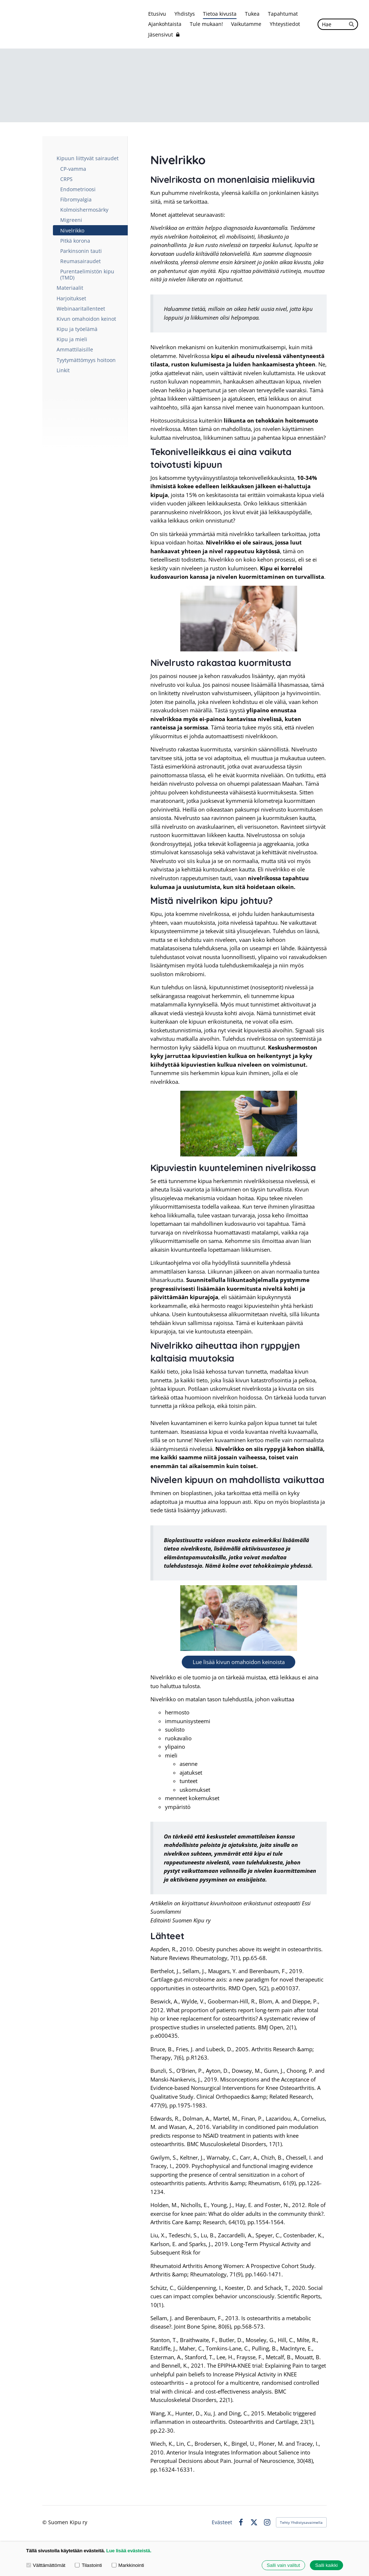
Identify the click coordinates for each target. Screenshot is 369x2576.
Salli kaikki (326, 2565)
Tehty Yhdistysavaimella (301, 2522)
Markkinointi (128, 2565)
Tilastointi (88, 2565)
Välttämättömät (45, 2565)
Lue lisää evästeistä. (128, 2550)
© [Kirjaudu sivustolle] (45, 2522)
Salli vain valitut (283, 2565)
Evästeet (222, 2522)
